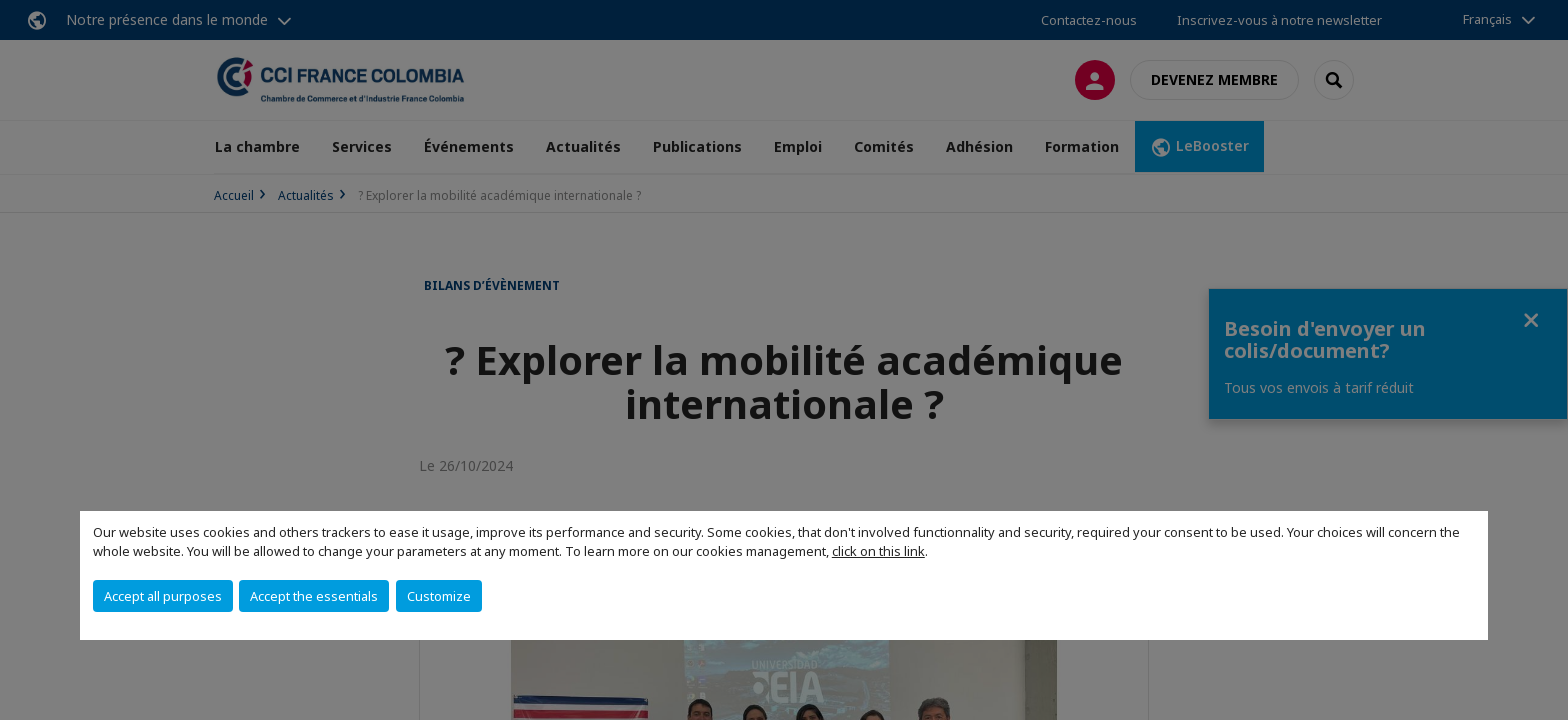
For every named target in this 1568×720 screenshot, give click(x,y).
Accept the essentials (314, 596)
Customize (439, 596)
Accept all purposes (163, 596)
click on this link (878, 551)
